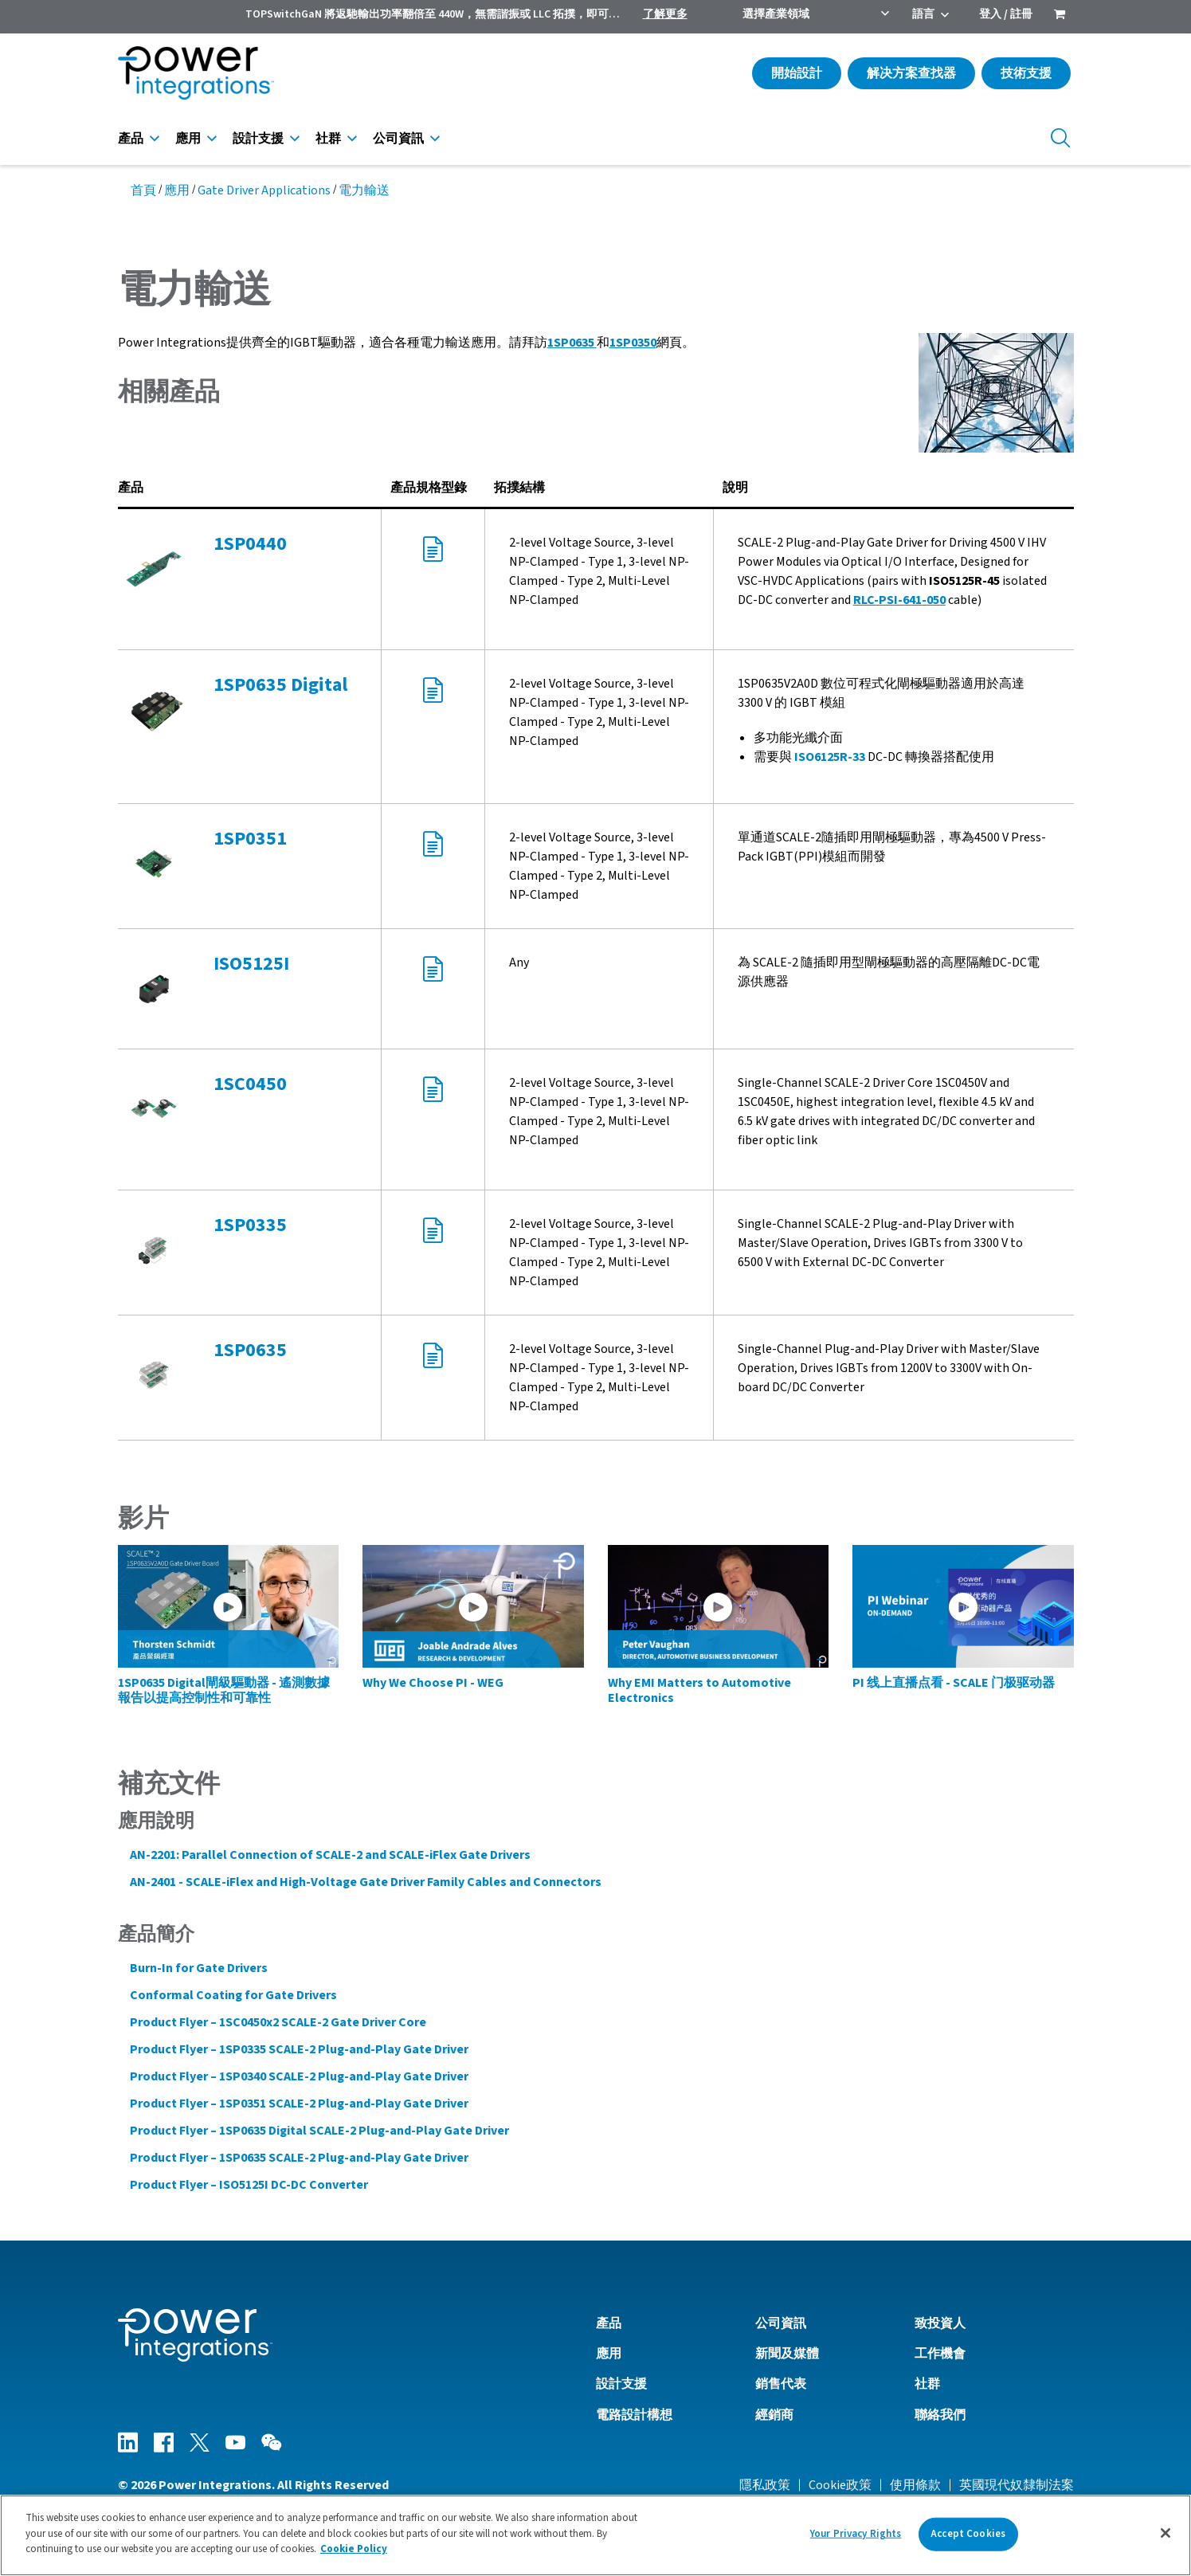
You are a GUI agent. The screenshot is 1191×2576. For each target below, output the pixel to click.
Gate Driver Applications (264, 190)
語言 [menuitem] (923, 14)
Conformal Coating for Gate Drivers (233, 1995)
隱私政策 (764, 2485)
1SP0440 (250, 544)
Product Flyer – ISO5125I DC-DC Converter (249, 2185)
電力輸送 (364, 190)
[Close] (1165, 2536)
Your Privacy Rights (855, 2537)
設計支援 (258, 138)
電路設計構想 (634, 2415)
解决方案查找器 (911, 73)
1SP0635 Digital (280, 685)
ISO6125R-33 (829, 757)
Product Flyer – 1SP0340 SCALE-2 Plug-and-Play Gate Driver (299, 2076)
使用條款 (915, 2485)
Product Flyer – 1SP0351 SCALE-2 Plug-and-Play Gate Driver (299, 2103)
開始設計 (796, 73)
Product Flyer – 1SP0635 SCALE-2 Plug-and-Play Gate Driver (299, 2157)
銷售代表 (780, 2384)
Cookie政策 (840, 2485)
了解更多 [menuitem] (665, 14)
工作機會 (940, 2353)
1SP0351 (250, 839)
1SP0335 (250, 1225)
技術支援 (1026, 73)
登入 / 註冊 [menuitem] (1005, 14)
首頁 (143, 190)
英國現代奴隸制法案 (1016, 2485)
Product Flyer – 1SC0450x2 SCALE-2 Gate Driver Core (278, 2022)
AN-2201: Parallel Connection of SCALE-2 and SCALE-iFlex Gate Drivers (330, 1855)
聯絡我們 (940, 2415)
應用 (188, 138)
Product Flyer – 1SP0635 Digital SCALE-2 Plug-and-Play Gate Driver (319, 2130)
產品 (130, 138)
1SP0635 (572, 342)
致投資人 (940, 2323)
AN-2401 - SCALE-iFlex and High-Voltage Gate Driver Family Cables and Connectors (365, 1882)
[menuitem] (1059, 16)
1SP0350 (632, 342)
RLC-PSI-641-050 (899, 600)
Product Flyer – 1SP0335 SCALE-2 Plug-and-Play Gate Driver (299, 2049)
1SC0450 (250, 1084)
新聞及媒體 (787, 2353)
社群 (328, 138)
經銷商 (774, 2415)
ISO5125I (251, 964)
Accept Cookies (967, 2537)
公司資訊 (398, 138)
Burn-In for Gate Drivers (199, 1968)
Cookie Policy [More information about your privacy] (353, 2553)
